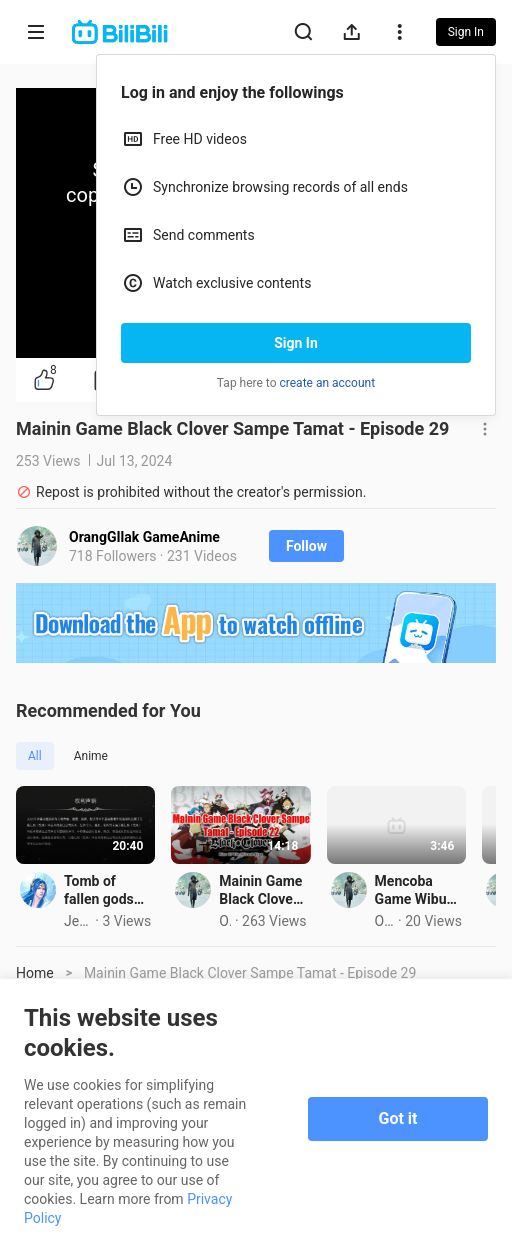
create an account (328, 383)
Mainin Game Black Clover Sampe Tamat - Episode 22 (396, 943)
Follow (306, 546)
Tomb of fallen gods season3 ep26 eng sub (134, 943)
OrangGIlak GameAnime (144, 537)
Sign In (296, 343)
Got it (398, 1118)
